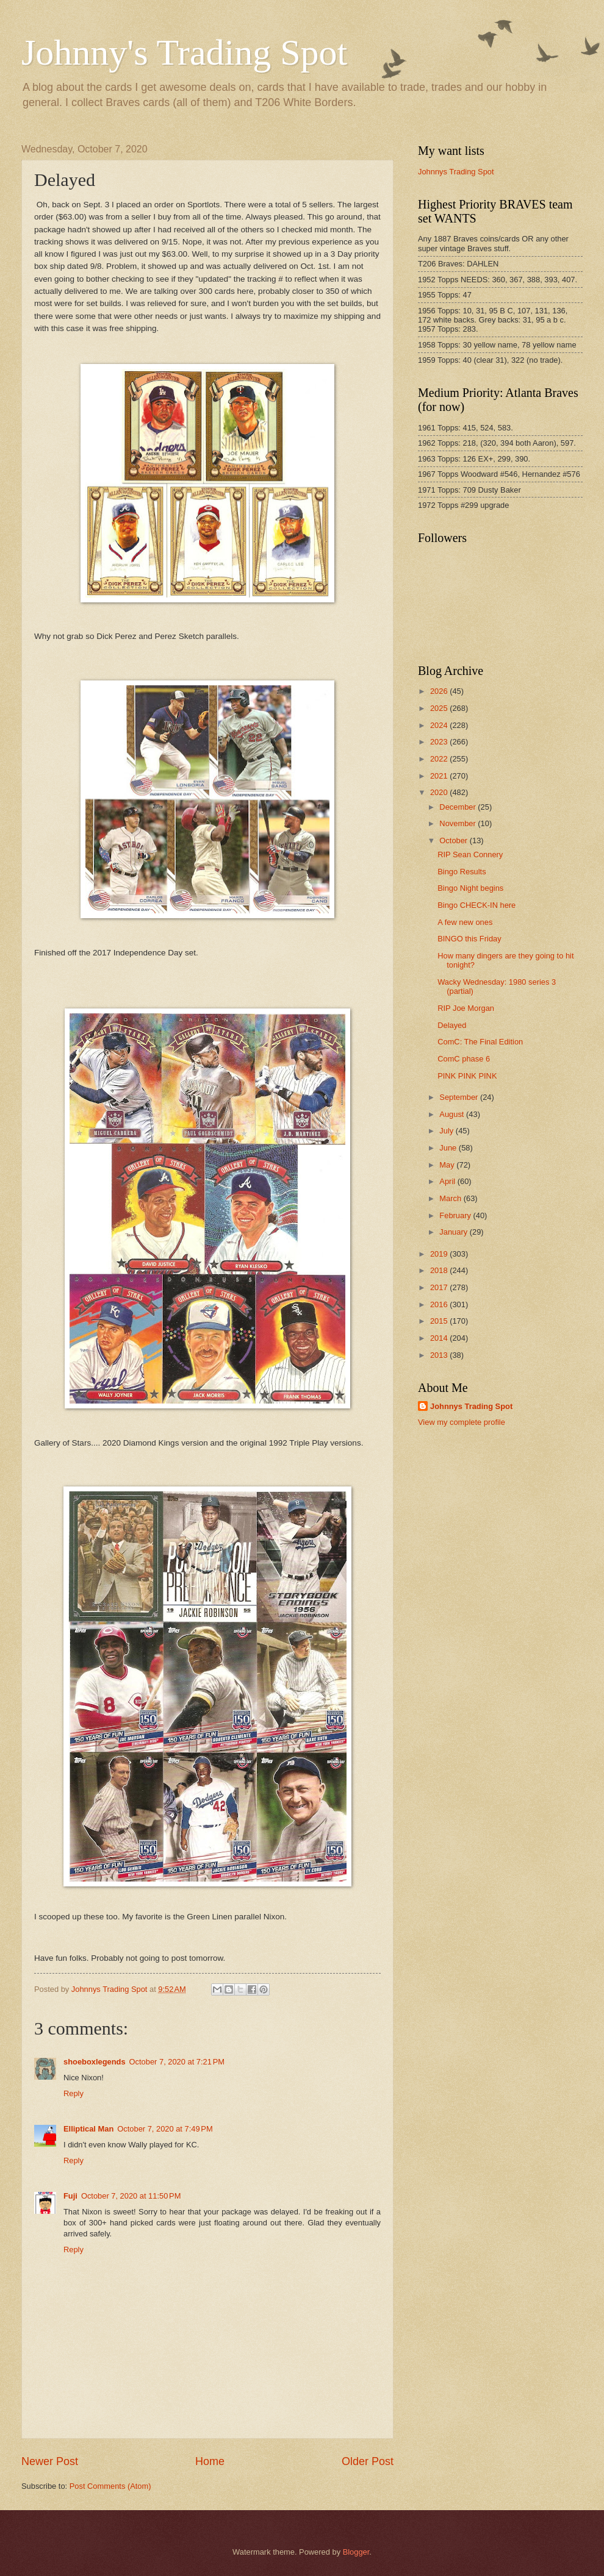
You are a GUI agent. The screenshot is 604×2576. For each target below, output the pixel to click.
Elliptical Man (88, 2128)
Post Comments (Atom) (110, 2486)
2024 (440, 725)
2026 (440, 691)
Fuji (70, 2195)
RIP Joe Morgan (465, 1008)
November (458, 823)
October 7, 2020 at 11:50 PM (131, 2195)
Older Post (368, 2461)
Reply (73, 2093)
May (447, 1164)
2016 (440, 1304)
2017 (440, 1287)
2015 (440, 1320)
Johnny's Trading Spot (184, 52)
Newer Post (49, 2461)
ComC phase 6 (463, 1058)
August (452, 1114)
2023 (440, 741)
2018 (440, 1270)
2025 (440, 708)
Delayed (451, 1025)
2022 (440, 758)
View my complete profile (461, 1422)
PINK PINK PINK (467, 1075)
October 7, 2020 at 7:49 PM (164, 2128)
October (454, 840)
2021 (440, 775)
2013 (440, 1355)
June (449, 1147)
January (454, 1231)
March (451, 1198)
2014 (440, 1338)
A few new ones (464, 922)
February (456, 1215)
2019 (440, 1253)
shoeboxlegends (94, 2061)
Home (210, 2461)
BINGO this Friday (469, 938)
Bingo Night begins (470, 888)
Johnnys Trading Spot (456, 171)
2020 (440, 792)
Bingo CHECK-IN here (476, 905)
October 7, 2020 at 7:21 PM (177, 2061)
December (458, 807)
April (448, 1181)
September (459, 1097)
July (447, 1130)
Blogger (356, 2551)
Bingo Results (461, 871)
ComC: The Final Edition (480, 1041)
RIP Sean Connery (470, 854)
